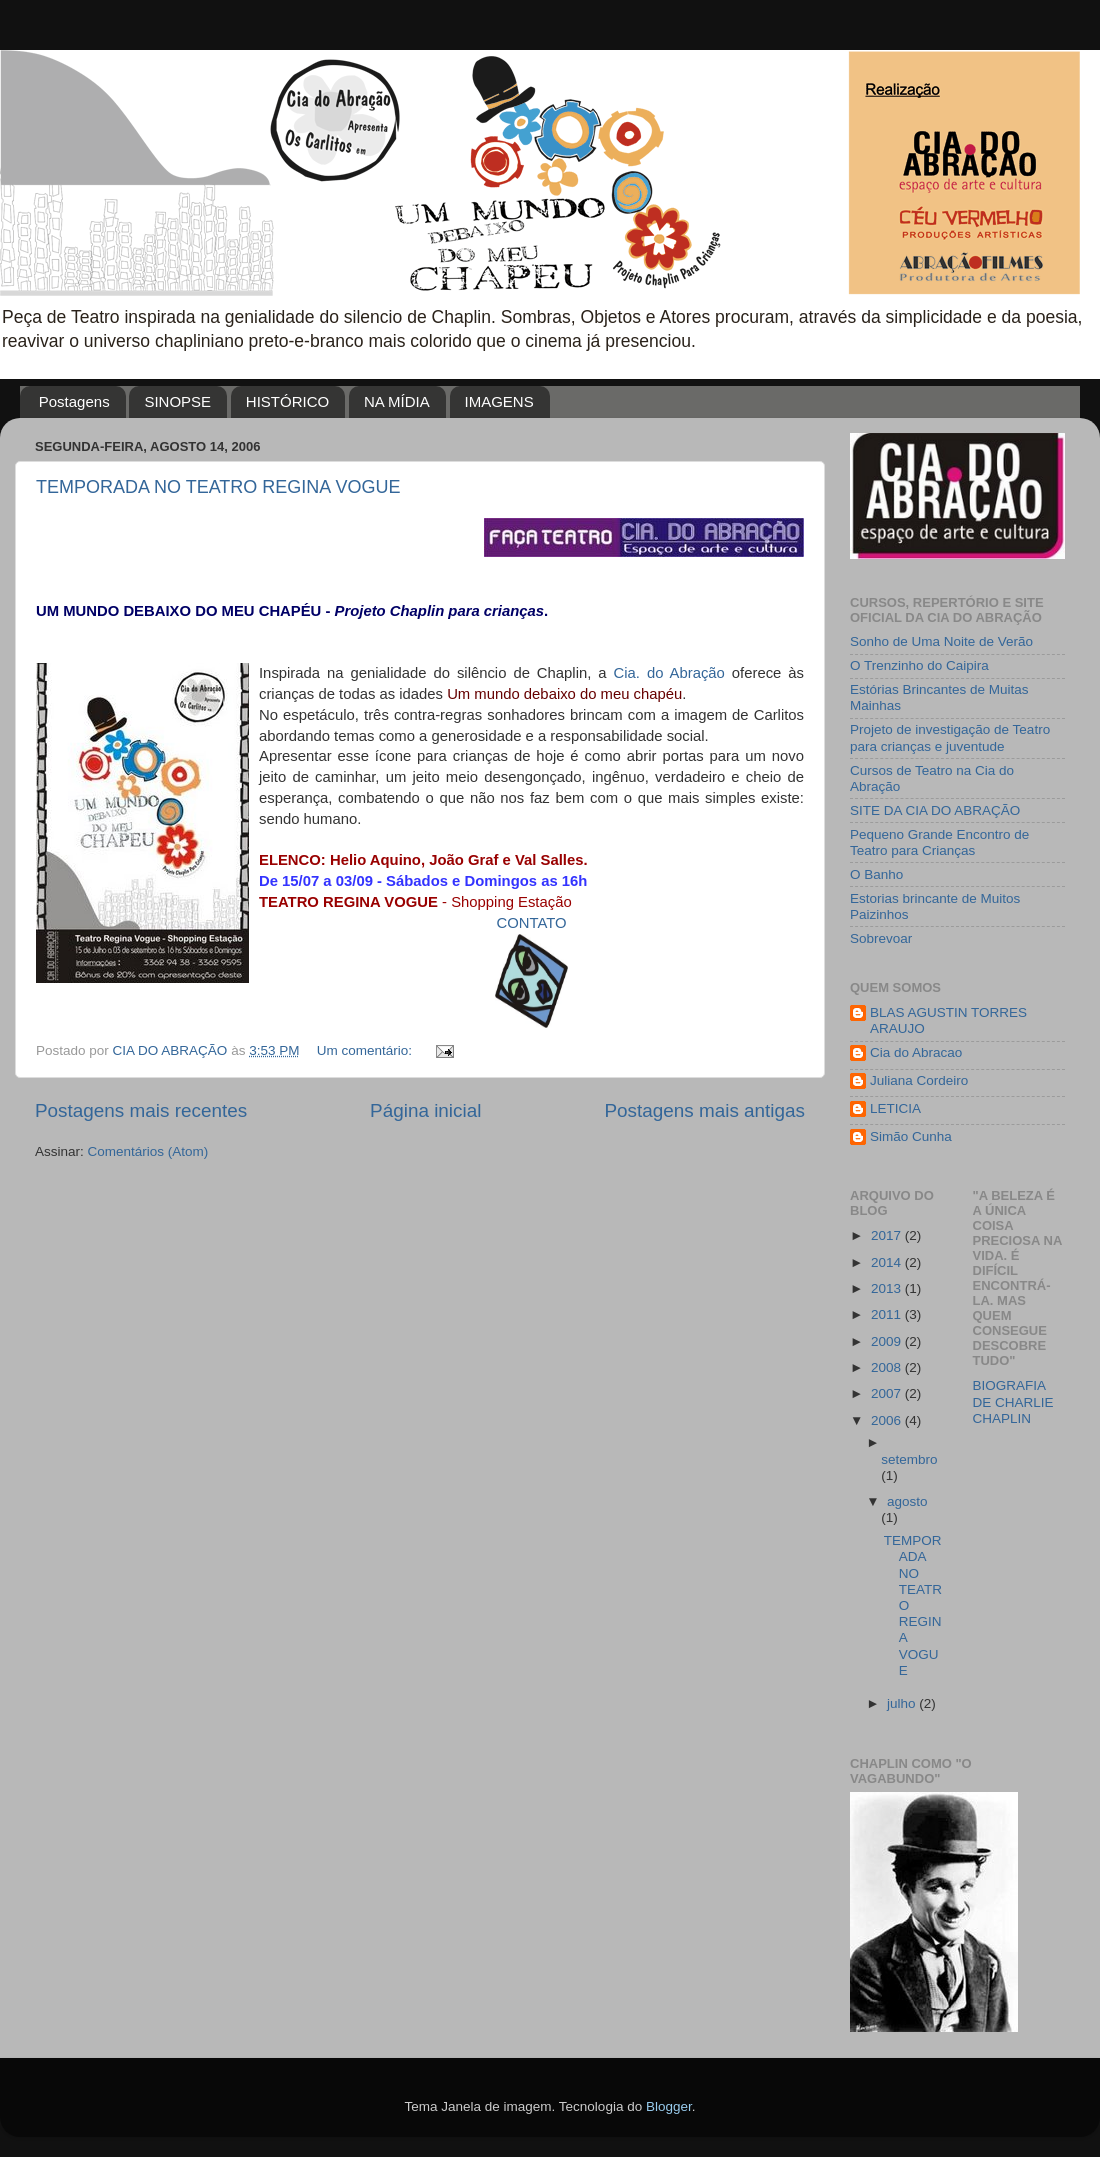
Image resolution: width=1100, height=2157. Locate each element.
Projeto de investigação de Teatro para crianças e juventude (950, 737)
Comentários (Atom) (148, 1151)
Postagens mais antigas (704, 1110)
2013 (888, 1288)
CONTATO (531, 923)
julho (903, 1703)
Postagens (74, 401)
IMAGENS (499, 401)
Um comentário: (366, 1050)
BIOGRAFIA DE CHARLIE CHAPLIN (1013, 1401)
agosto (907, 1501)
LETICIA (895, 1108)
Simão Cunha (911, 1136)
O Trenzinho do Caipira (919, 665)
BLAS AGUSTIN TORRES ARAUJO (948, 1020)
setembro (909, 1459)
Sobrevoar (881, 938)
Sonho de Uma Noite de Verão (941, 641)
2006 (888, 1420)
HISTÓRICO (287, 401)
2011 (888, 1314)
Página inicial (425, 1110)
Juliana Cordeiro (919, 1080)
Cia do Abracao (916, 1052)
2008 (888, 1367)
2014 (888, 1262)
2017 (888, 1235)
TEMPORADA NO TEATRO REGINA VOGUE (218, 487)
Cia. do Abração (669, 673)
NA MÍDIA (397, 401)
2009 (888, 1341)
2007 (888, 1393)
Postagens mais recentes (141, 1110)
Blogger (669, 2106)
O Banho (876, 874)
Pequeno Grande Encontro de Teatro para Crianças (939, 842)
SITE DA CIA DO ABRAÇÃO (935, 810)
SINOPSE (177, 401)
